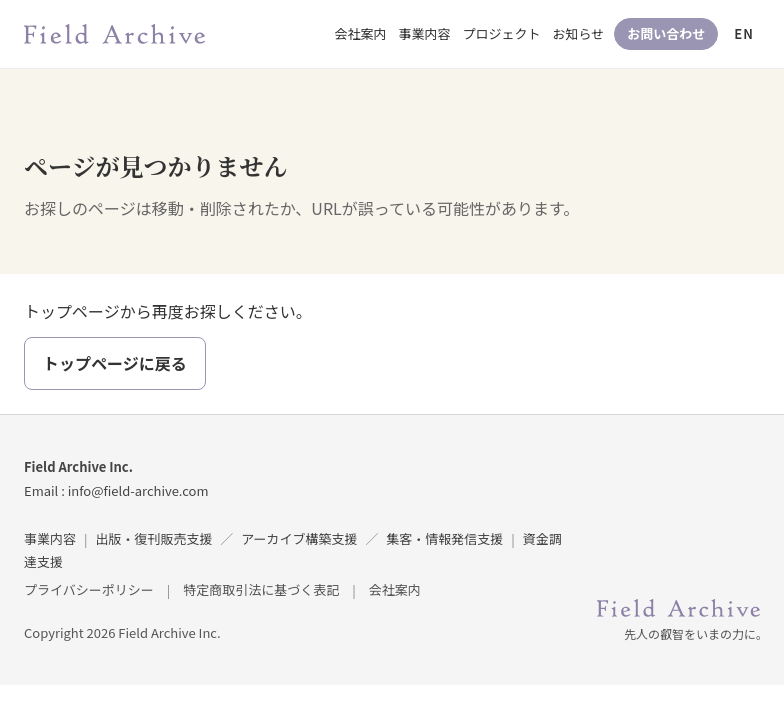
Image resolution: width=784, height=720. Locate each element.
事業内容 (425, 33)
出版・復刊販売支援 (153, 538)
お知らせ (579, 33)
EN (744, 33)
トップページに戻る (115, 363)
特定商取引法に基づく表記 (261, 589)
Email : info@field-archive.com (116, 490)
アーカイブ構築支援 (299, 538)
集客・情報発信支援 (444, 538)
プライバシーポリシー (89, 589)
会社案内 (361, 33)
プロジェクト (502, 33)
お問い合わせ (666, 33)
